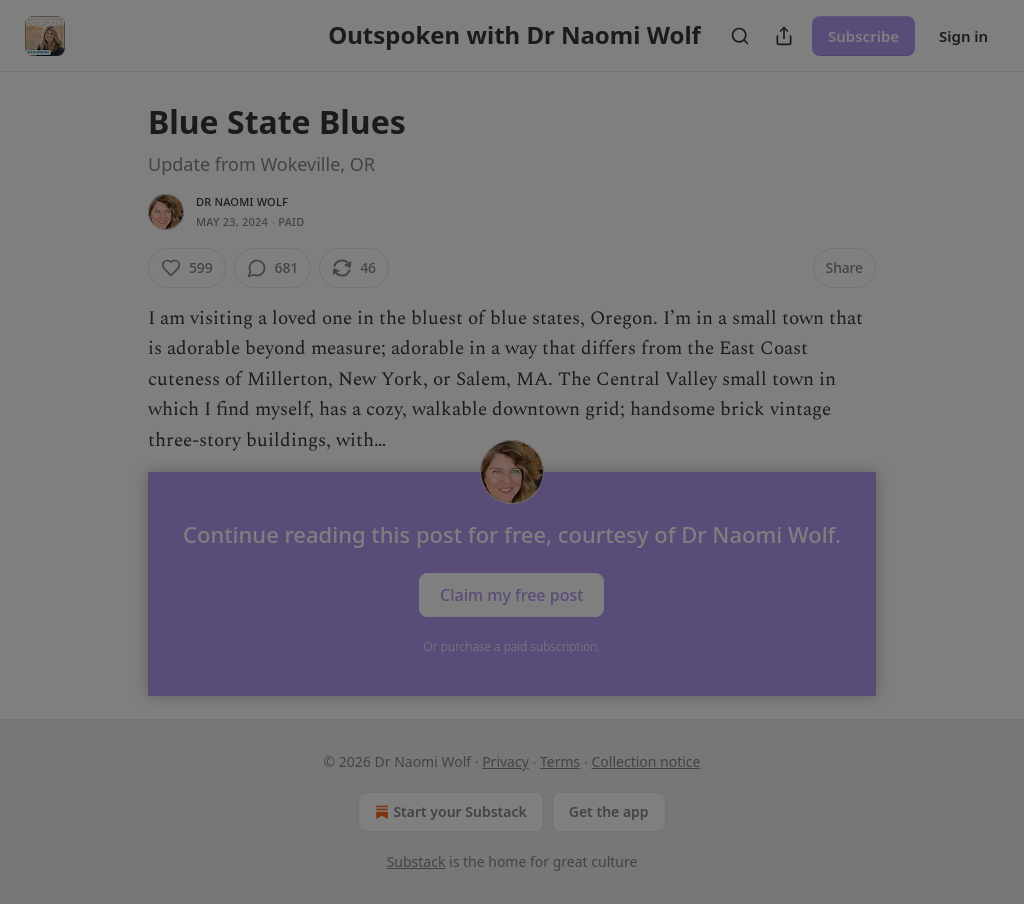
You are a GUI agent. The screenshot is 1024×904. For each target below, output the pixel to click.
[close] (704, 282)
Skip (512, 599)
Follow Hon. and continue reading (512, 551)
